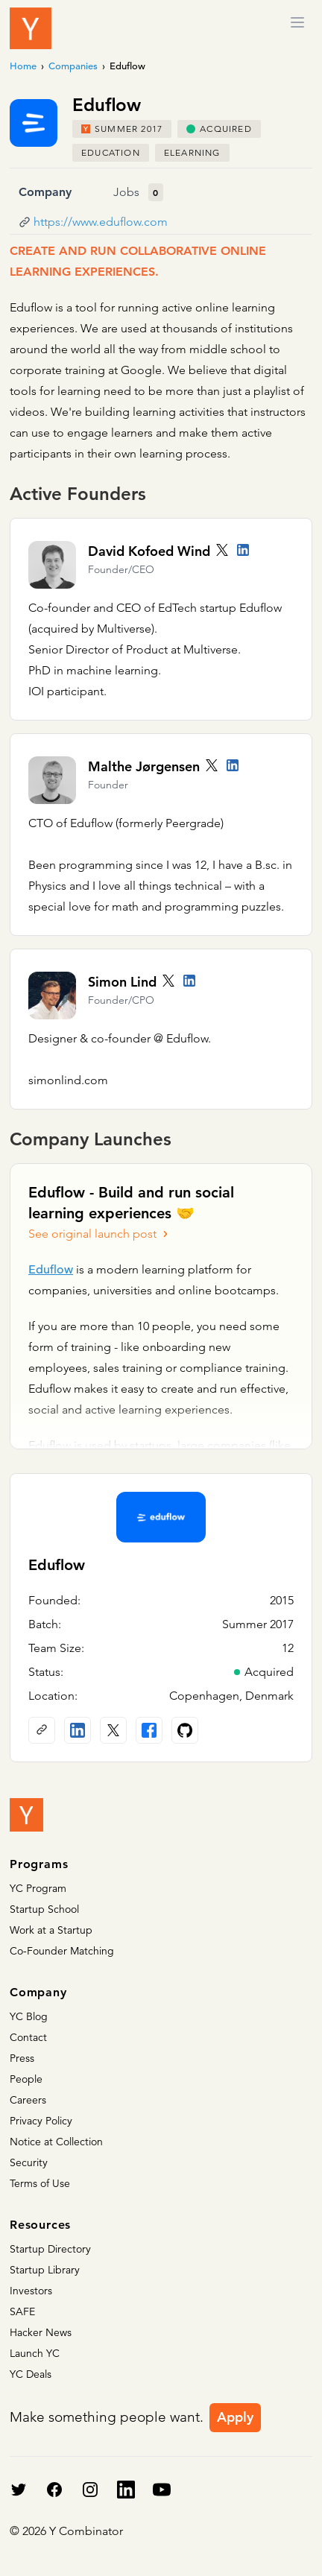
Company (45, 192)
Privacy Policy (41, 2120)
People (26, 2079)
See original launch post (99, 1234)
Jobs (126, 192)
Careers (28, 2100)
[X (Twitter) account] (113, 1730)
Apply (235, 2416)
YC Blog (29, 2016)
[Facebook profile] (149, 1730)
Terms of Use (40, 2183)
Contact (28, 2037)
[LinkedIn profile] (243, 550)
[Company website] (41, 1730)
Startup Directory (50, 2249)
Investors (31, 2290)
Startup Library (45, 2269)
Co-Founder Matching (62, 1951)
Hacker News (41, 2332)
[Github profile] (184, 1730)
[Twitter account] (222, 550)
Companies (73, 66)
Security (29, 2162)
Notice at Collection (56, 2141)
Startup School (44, 1909)
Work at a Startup (51, 1930)
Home (23, 66)
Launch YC (35, 2353)
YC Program (38, 1888)
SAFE (22, 2311)
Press (22, 2058)
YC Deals (30, 2374)
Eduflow (50, 1269)
